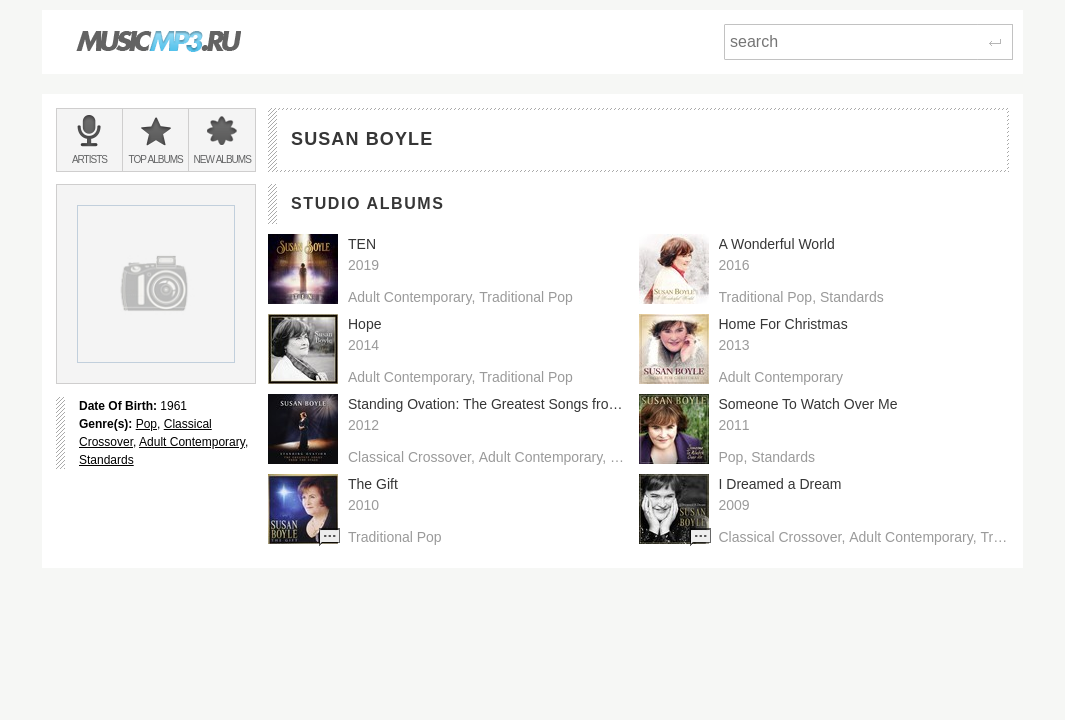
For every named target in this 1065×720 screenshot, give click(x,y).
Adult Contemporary (192, 442)
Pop (146, 424)
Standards (106, 460)
